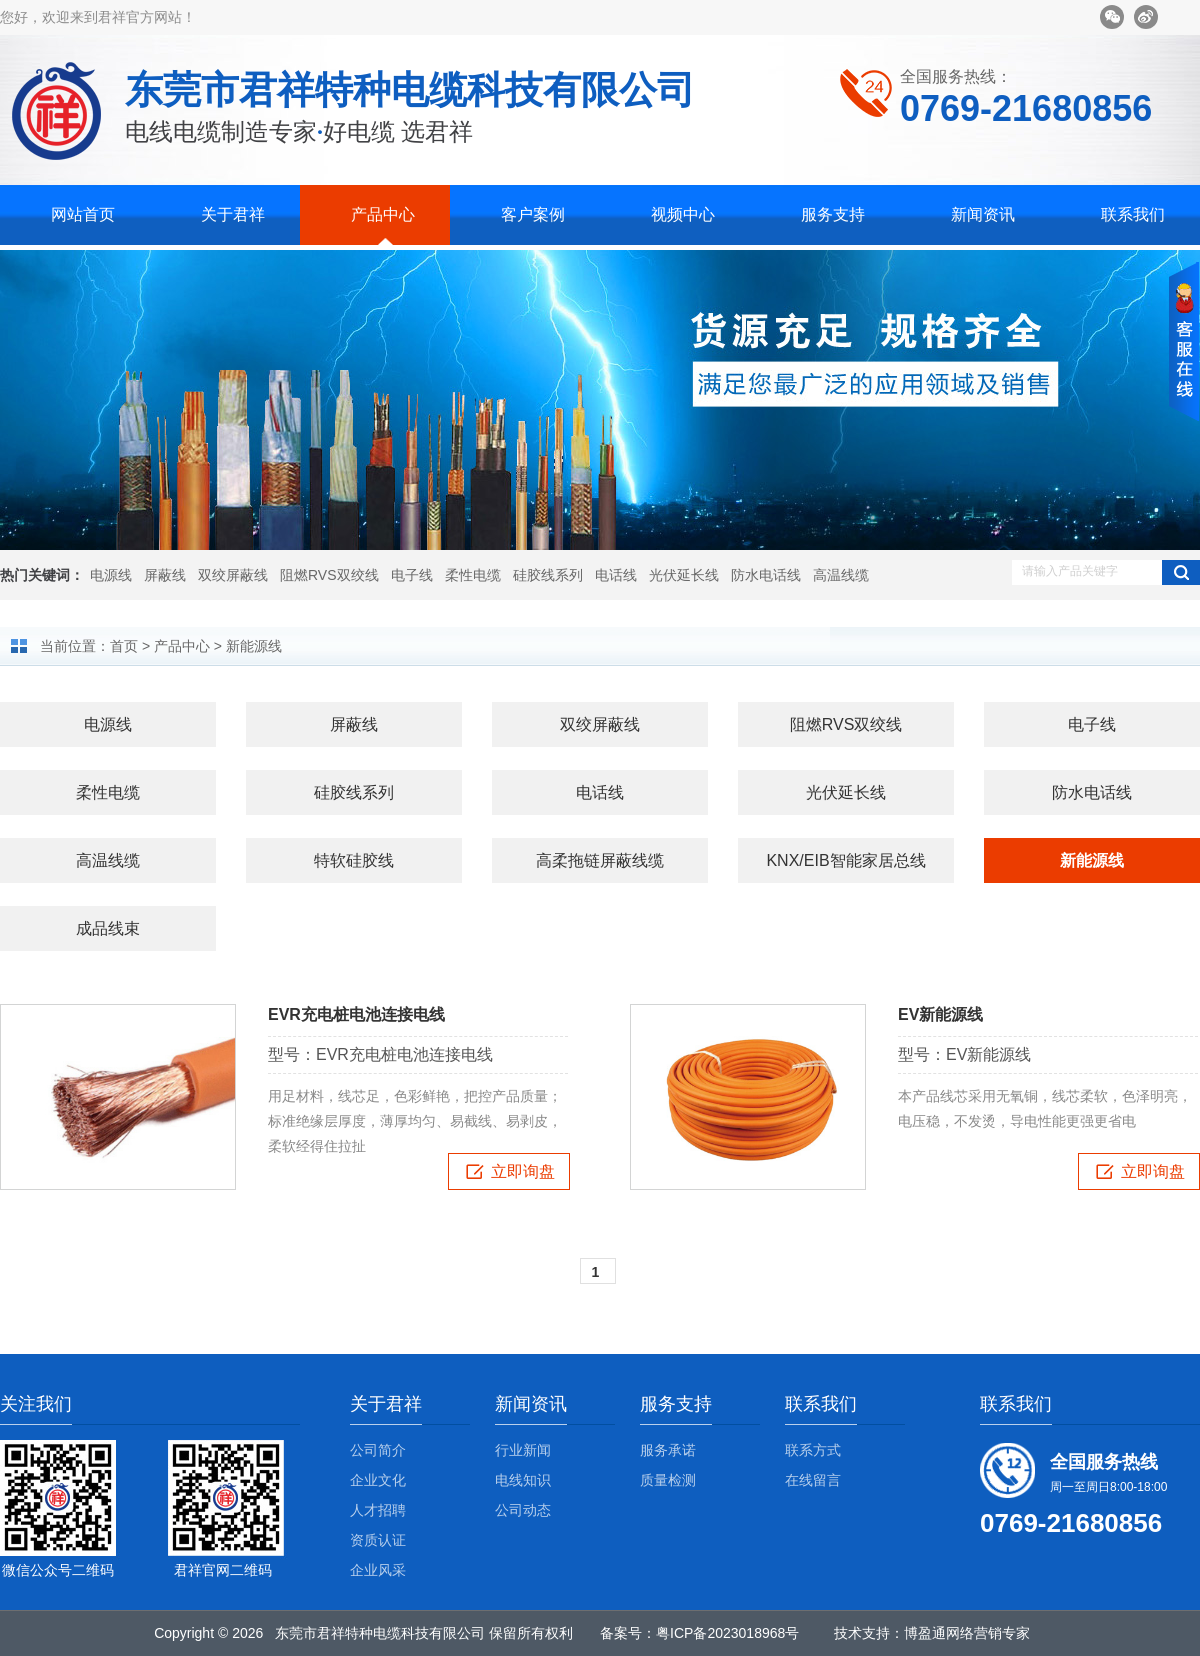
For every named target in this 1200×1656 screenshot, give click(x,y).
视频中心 (683, 214)
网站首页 (83, 214)
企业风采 (378, 1570)
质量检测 (668, 1480)
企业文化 (378, 1480)
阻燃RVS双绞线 (329, 575)
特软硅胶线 (354, 860)
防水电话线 (766, 575)
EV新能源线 (940, 1014)
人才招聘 (378, 1510)
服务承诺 (668, 1450)
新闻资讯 (983, 214)
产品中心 (383, 214)
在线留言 (813, 1480)
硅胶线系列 (548, 575)
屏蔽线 (165, 575)
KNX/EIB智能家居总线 (845, 860)
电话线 (616, 575)
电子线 (412, 575)
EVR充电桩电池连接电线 (356, 1014)
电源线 (111, 575)
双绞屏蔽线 (233, 575)
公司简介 (378, 1450)
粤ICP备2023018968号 (727, 1633)
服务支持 (833, 214)
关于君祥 (233, 214)
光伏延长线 (684, 575)
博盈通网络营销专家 (967, 1633)
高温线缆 (841, 575)
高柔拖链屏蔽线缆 (600, 860)
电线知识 (523, 1480)
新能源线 (254, 646)
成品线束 (108, 928)
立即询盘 (502, 1172)
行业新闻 (523, 1450)
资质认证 (378, 1540)
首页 (124, 646)
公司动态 (523, 1510)
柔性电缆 (473, 575)
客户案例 (533, 214)
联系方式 (813, 1450)
